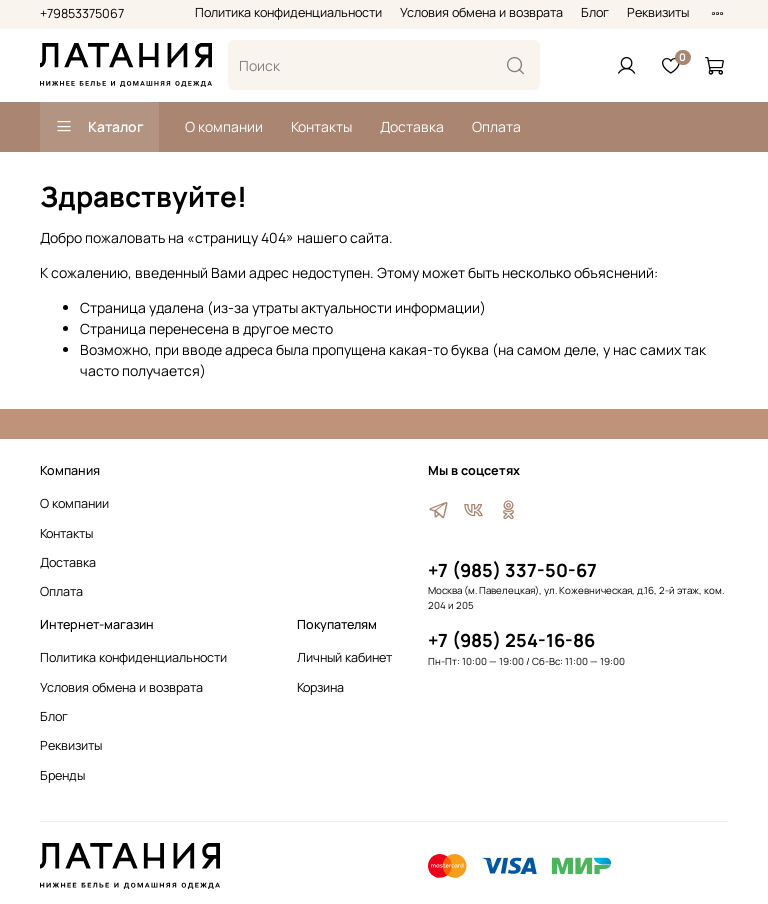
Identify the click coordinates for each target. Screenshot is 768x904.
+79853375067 (82, 13)
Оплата (496, 126)
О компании (224, 126)
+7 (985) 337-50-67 (512, 570)
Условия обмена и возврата (481, 12)
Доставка (412, 126)
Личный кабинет (344, 657)
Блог (595, 12)
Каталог (99, 126)
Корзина (320, 687)
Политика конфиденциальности (288, 12)
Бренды (62, 775)
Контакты (321, 126)
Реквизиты (658, 12)
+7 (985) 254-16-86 (511, 640)
